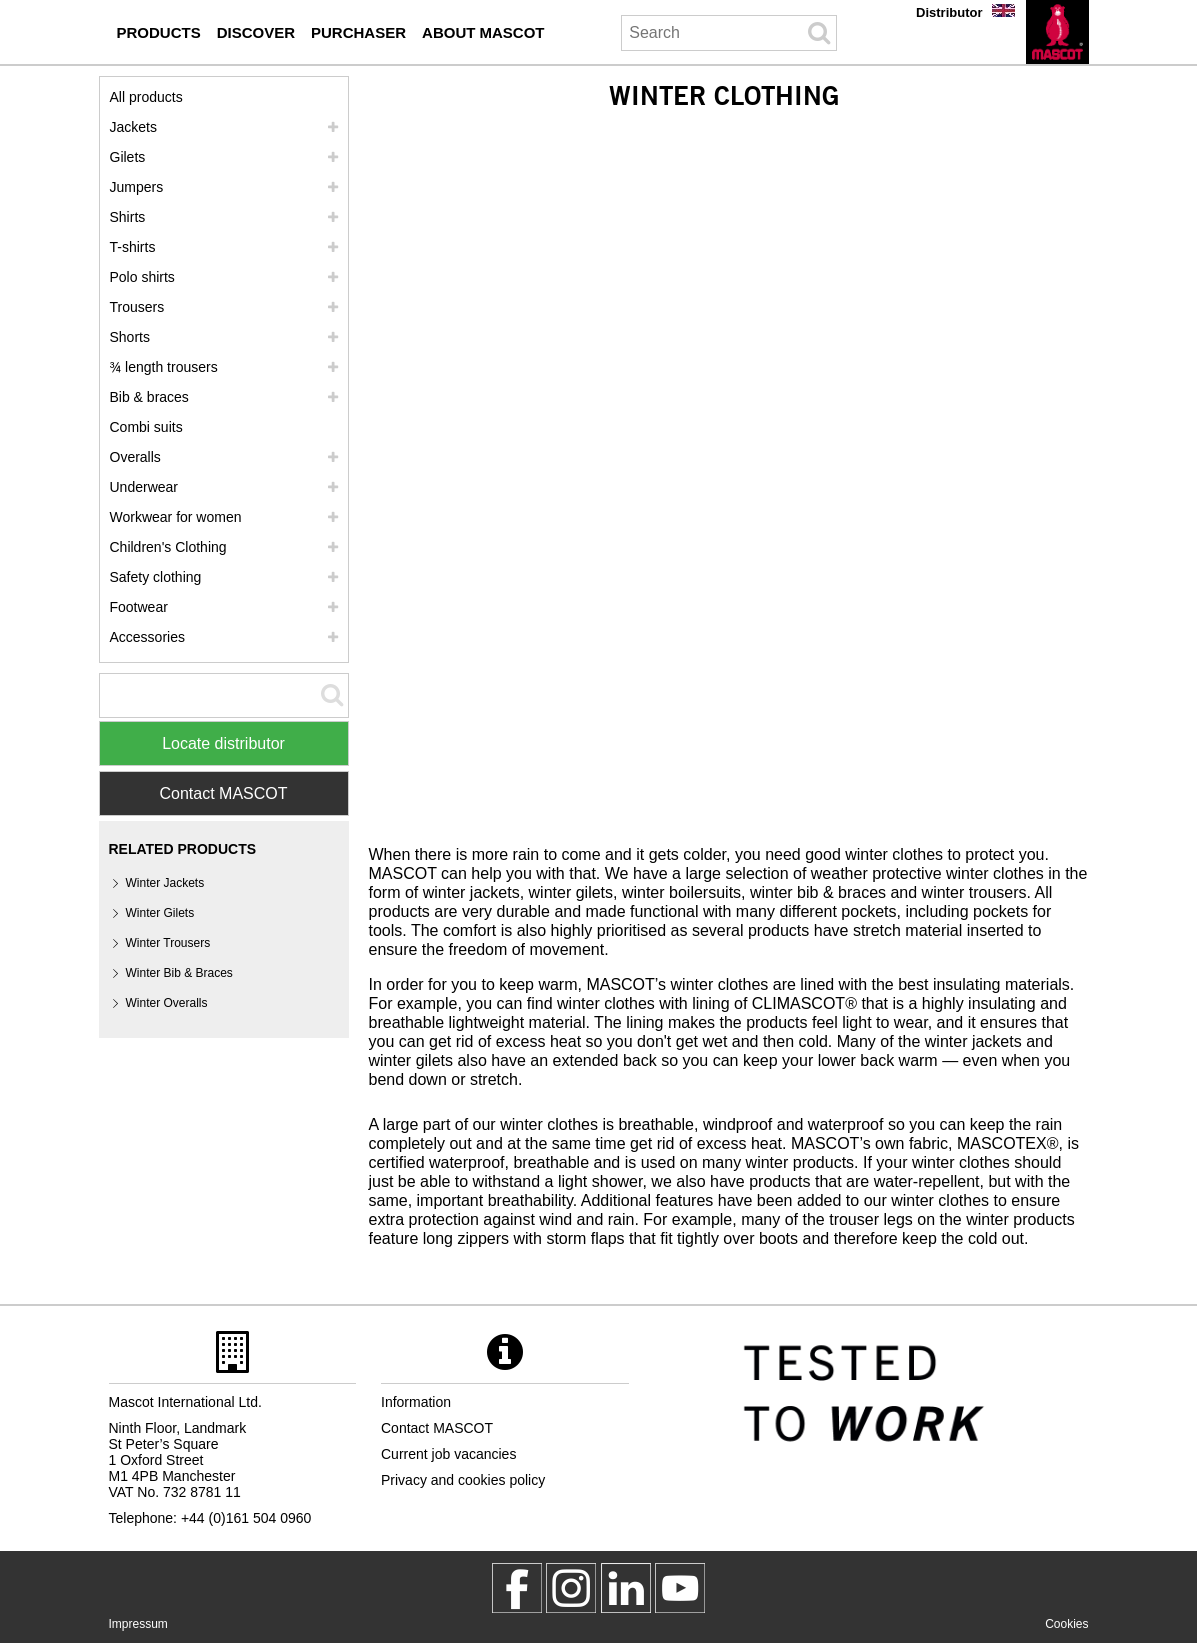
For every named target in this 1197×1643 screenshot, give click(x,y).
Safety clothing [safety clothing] (156, 577)
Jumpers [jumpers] (137, 187)
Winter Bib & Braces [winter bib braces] (179, 973)
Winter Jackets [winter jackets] (165, 883)
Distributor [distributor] (949, 12)
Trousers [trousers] (137, 307)
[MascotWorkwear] (517, 1588)
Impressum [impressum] (138, 1624)
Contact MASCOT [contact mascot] (437, 1428)
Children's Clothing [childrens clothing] (168, 547)
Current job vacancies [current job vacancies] (448, 1454)
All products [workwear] (146, 97)
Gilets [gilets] (128, 157)
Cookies (1066, 1624)
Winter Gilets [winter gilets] (160, 913)
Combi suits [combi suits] (146, 427)
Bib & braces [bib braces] (149, 397)
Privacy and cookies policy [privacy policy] (463, 1480)
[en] (1057, 32)
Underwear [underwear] (144, 487)
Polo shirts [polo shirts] (142, 277)
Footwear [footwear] (139, 607)
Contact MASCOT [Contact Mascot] (223, 793)
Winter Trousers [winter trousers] (168, 943)
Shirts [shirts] (128, 217)
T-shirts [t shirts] (133, 247)
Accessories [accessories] (147, 637)
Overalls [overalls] (135, 457)
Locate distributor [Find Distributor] (223, 743)
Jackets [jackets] (133, 127)
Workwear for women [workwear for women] (176, 517)
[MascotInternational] (680, 1588)
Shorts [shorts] (130, 337)
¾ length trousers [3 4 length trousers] (164, 367)
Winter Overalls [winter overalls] (167, 1003)
